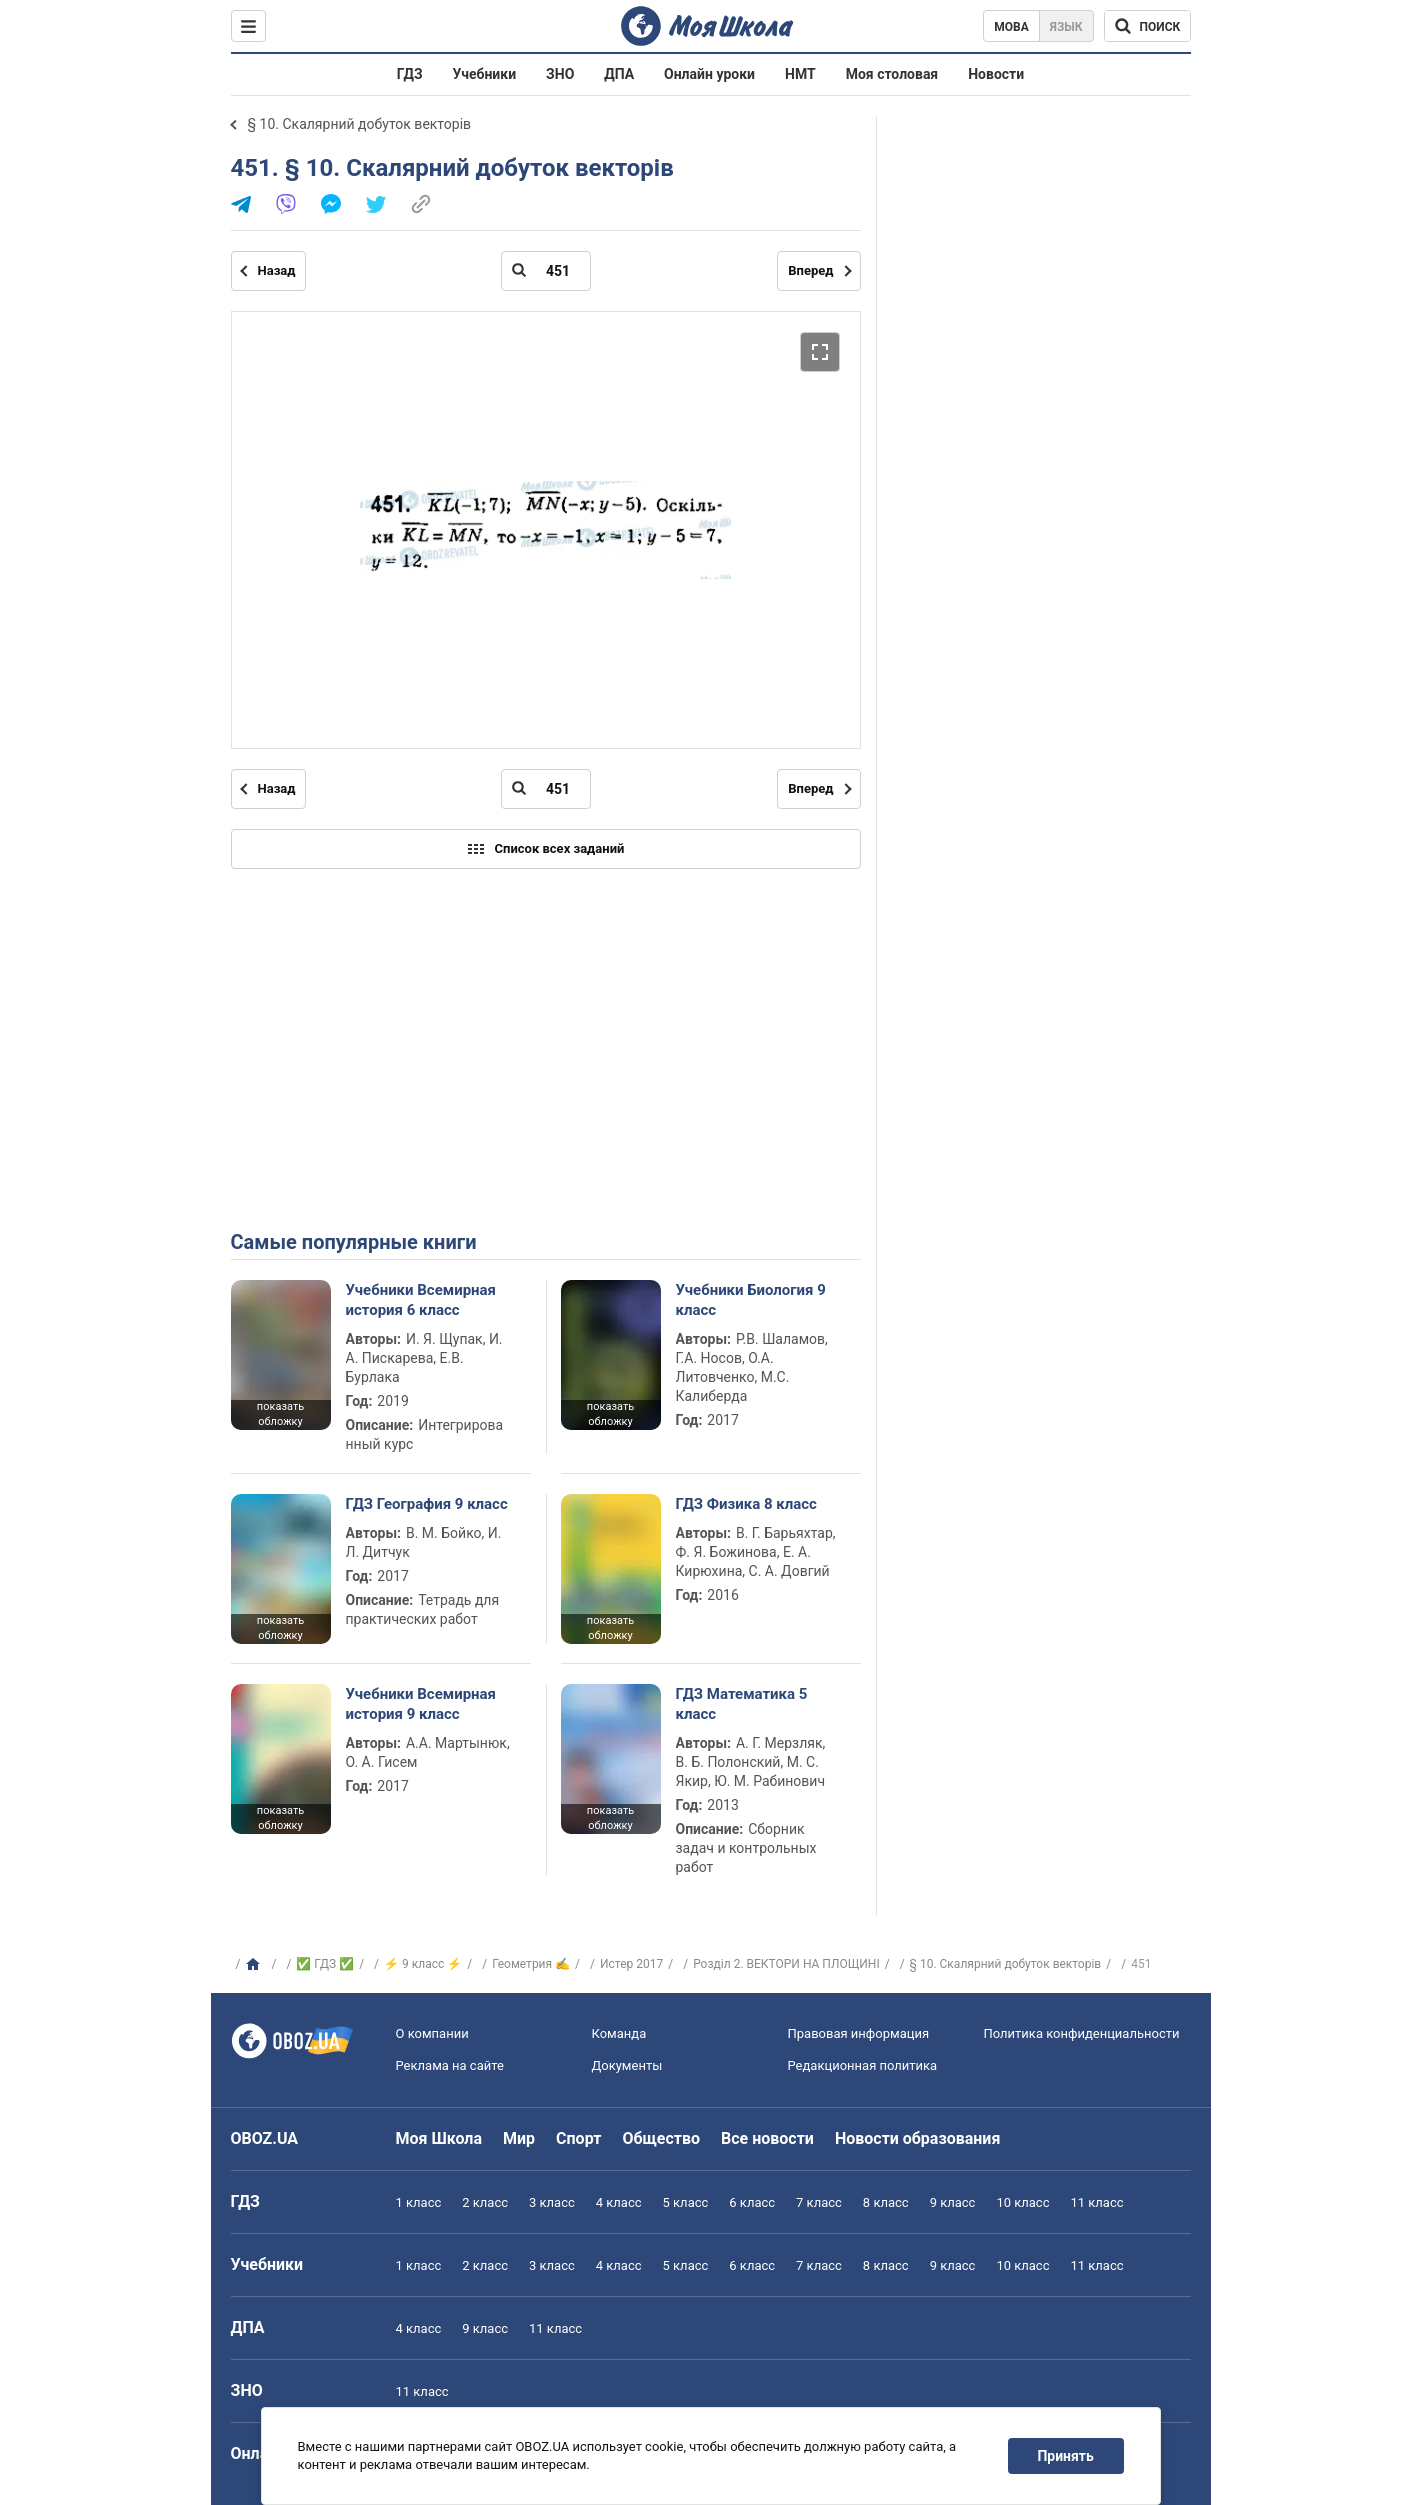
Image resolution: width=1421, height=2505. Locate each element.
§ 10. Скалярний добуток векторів (360, 124)
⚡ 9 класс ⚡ (423, 1964)
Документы (627, 2065)
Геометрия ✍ (531, 1964)
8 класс (886, 2202)
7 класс (819, 2202)
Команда (619, 2033)
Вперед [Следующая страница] (810, 270)
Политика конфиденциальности (1082, 2033)
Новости (996, 74)
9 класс (953, 2202)
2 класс (485, 2202)
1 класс (419, 2202)
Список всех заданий (546, 849)
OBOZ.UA (265, 2138)
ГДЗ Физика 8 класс (746, 1504)
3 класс (552, 2202)
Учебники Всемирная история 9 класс (421, 1704)
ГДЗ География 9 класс (427, 1504)
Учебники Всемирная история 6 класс (421, 1300)
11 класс (1096, 2202)
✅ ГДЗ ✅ (325, 1964)
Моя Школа (439, 2138)
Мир (519, 2138)
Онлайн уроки (709, 74)
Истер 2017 (631, 1964)
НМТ (800, 74)
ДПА (619, 74)
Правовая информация (859, 2033)
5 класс (686, 2202)
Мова (1011, 27)
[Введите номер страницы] (546, 271)
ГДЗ (410, 74)
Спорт (578, 2138)
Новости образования (917, 2138)
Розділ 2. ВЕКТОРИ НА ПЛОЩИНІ (786, 1964)
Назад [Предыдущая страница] (277, 270)
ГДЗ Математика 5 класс (742, 1704)
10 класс (1022, 2202)
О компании (432, 2033)
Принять (1065, 2456)
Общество (661, 2138)
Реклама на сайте (450, 2065)
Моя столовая (892, 74)
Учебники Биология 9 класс (751, 1300)
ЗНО (560, 74)
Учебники (485, 74)
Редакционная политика (863, 2065)
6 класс (752, 2202)
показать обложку (280, 1414)
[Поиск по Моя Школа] (1147, 26)
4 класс (619, 2202)
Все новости (767, 2138)
